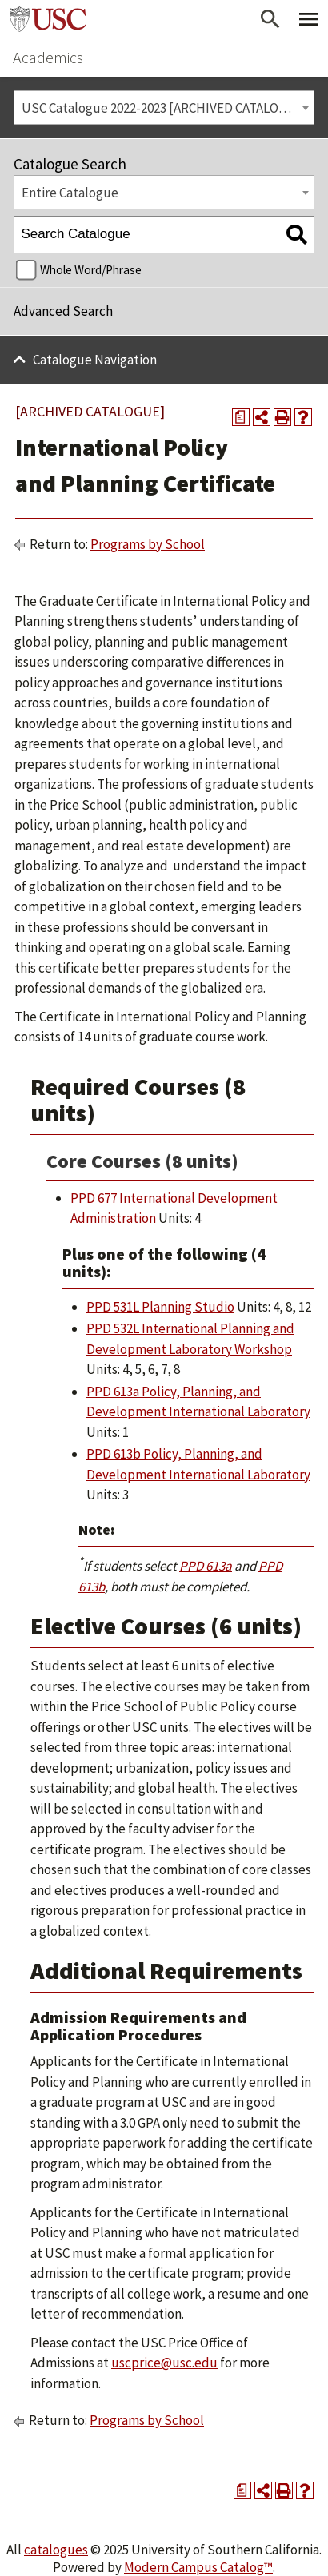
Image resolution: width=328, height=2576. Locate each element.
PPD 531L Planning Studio (160, 1307)
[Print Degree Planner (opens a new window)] (241, 417)
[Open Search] (270, 19)
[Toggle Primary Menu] (309, 19)
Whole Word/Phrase (91, 269)
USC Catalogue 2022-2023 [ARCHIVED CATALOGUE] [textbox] (165, 108)
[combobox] (164, 107)
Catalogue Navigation (95, 359)
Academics (48, 57)
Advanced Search (63, 311)
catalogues (56, 2549)
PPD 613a (205, 1566)
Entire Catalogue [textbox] (70, 192)
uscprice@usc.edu (164, 2362)
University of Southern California (48, 19)
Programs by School (147, 544)
